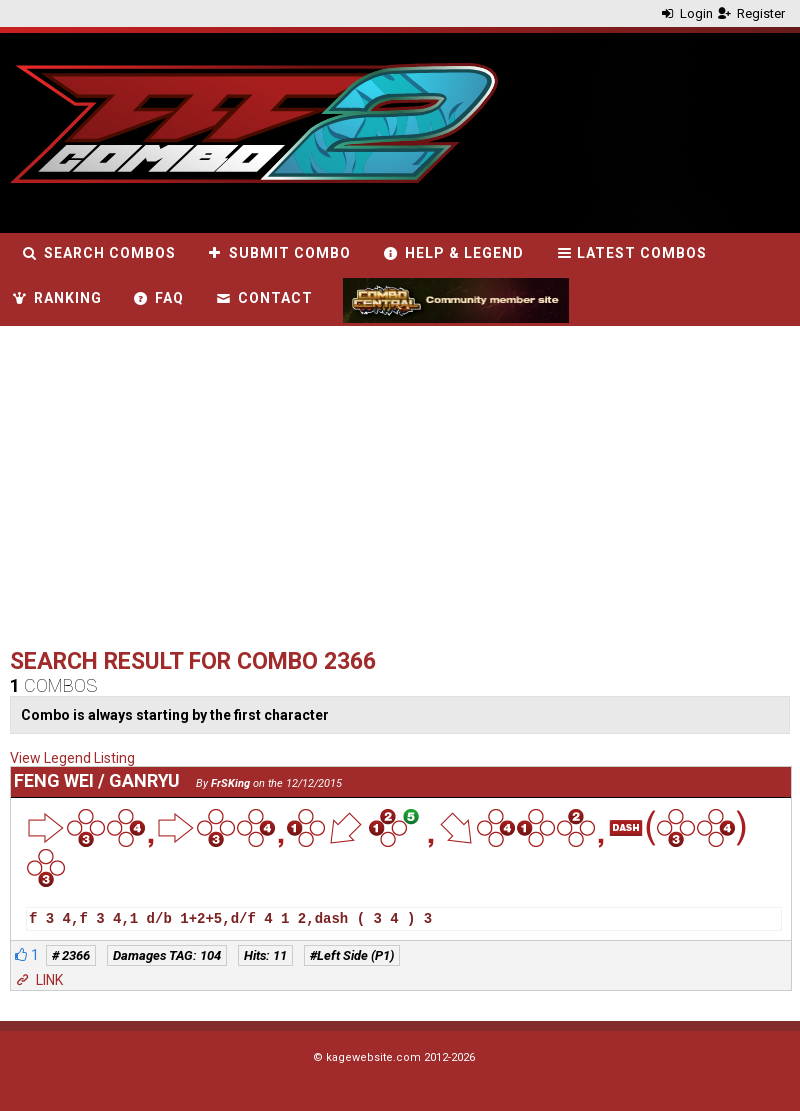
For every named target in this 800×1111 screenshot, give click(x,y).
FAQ (158, 298)
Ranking (56, 298)
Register (750, 13)
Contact (263, 298)
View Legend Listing (72, 758)
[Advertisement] (307, 492)
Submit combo (279, 253)
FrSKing (230, 783)
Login (686, 13)
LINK (38, 980)
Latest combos (631, 253)
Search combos (98, 253)
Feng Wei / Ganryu (97, 780)
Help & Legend (452, 253)
